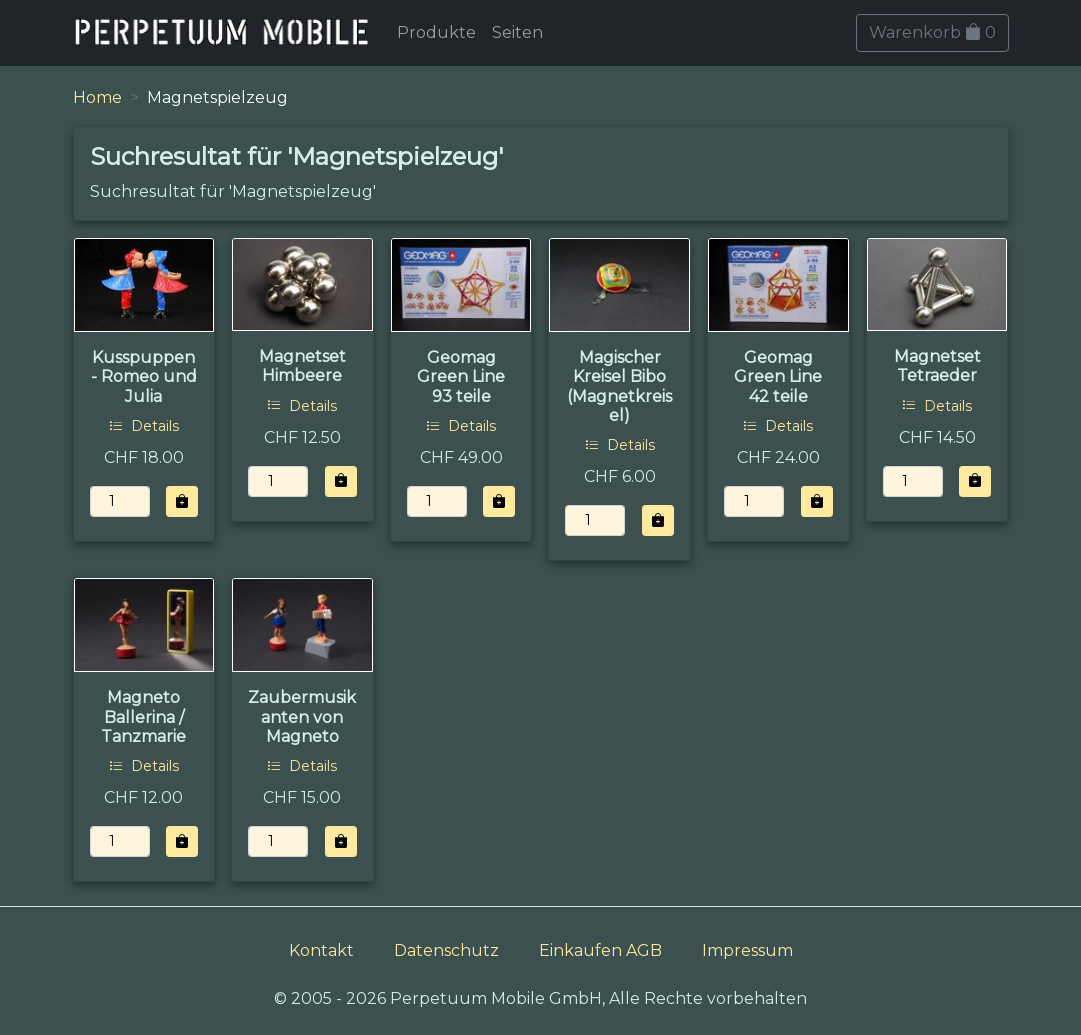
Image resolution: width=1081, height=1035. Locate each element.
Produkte (436, 32)
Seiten (517, 32)
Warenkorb (932, 32)
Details (144, 426)
